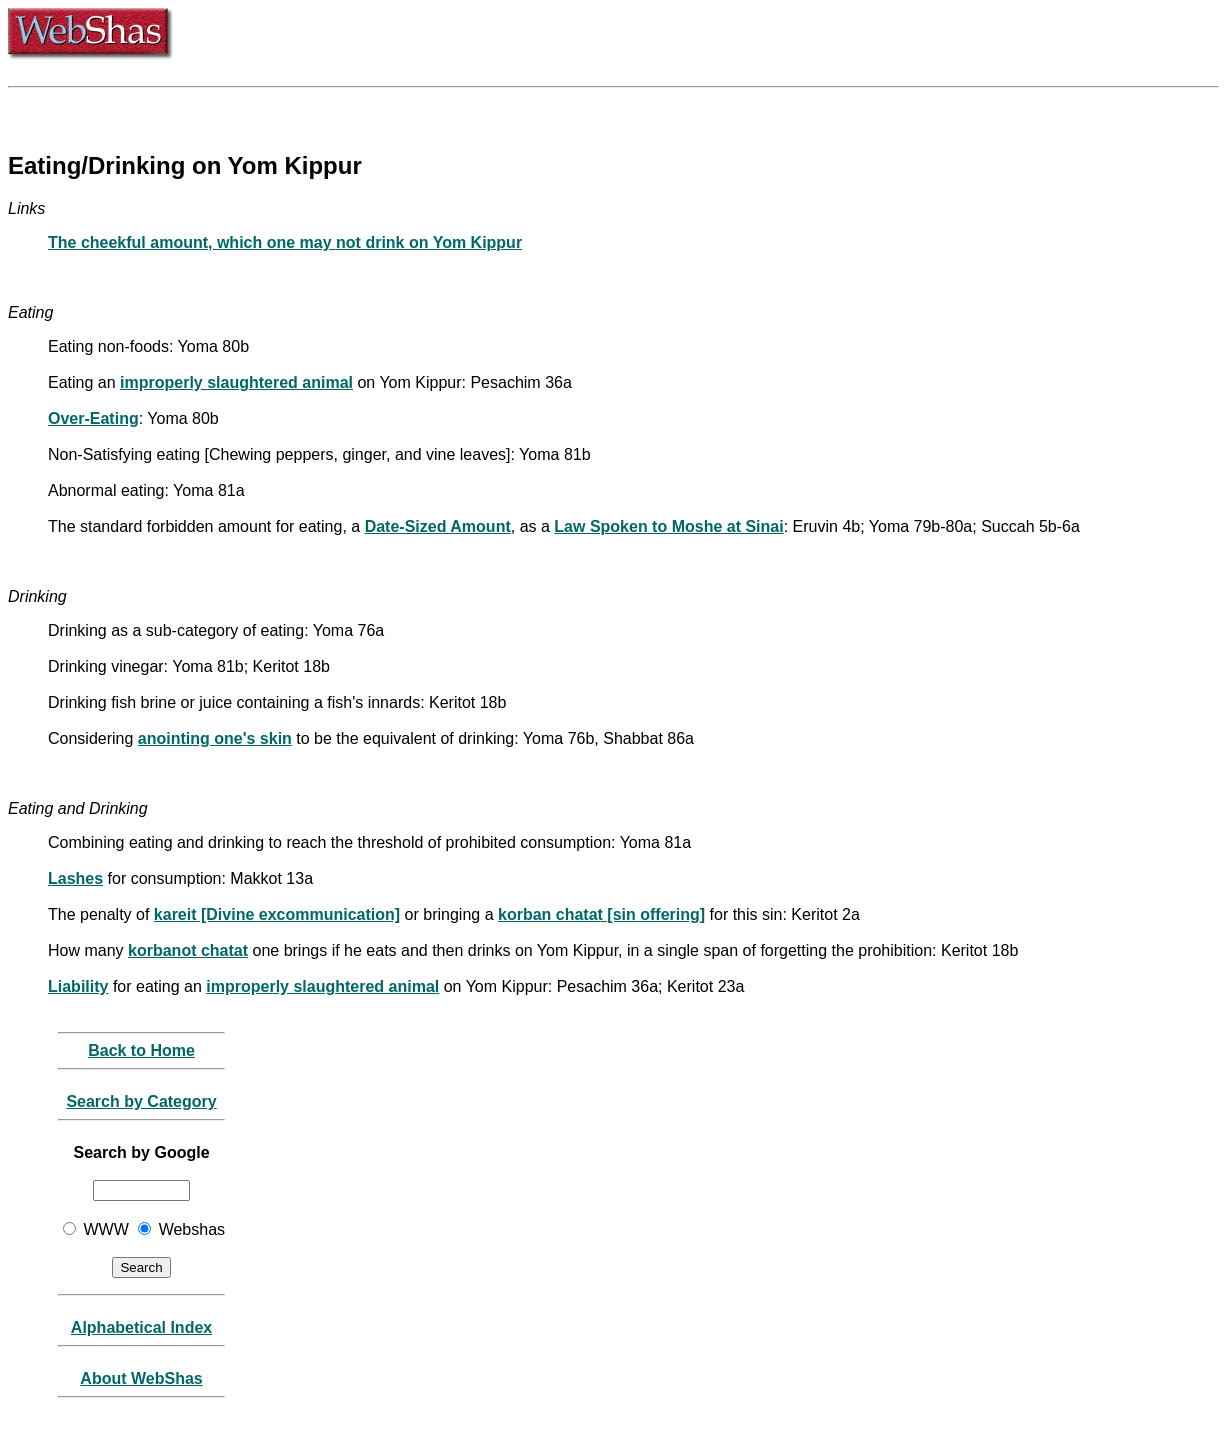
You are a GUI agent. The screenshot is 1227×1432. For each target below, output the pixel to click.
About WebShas (141, 1378)
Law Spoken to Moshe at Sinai (668, 526)
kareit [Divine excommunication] (277, 914)
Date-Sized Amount (438, 526)
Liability (78, 986)
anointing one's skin (215, 738)
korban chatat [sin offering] (601, 914)
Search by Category (141, 1101)
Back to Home (141, 1050)
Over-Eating (93, 418)
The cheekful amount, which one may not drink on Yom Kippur (285, 242)
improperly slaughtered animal (236, 382)
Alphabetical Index (141, 1327)
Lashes (75, 878)
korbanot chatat (188, 950)
